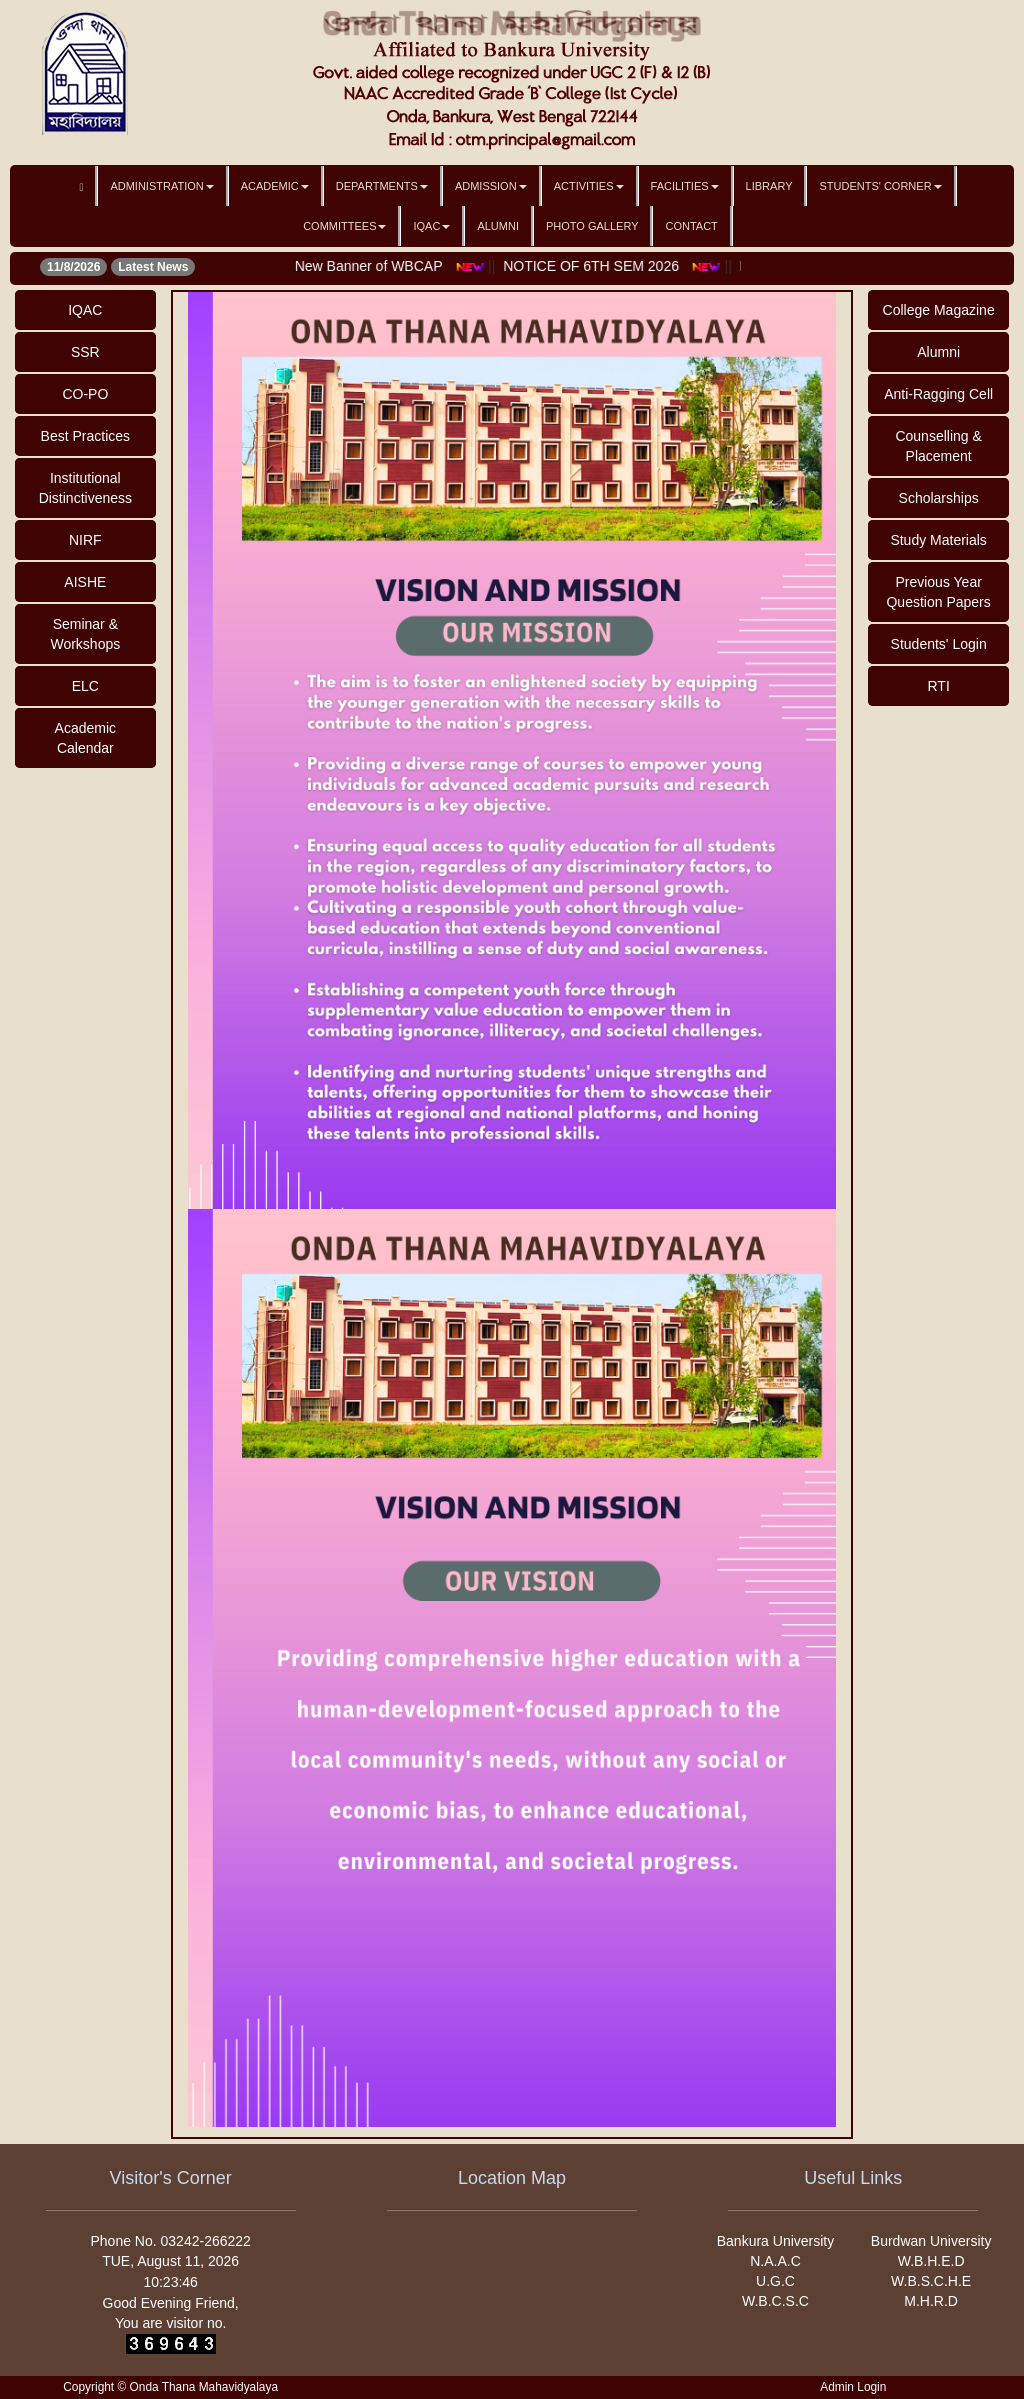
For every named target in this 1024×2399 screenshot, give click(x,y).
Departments (382, 186)
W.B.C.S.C (775, 2301)
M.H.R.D (931, 2301)
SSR (85, 352)
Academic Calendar (85, 738)
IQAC (431, 226)
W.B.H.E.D (931, 2261)
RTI (938, 686)
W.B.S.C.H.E (931, 2281)
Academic (275, 186)
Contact (691, 226)
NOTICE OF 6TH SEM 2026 (655, 266)
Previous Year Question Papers (938, 592)
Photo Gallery (592, 226)
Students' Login (939, 644)
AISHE (85, 582)
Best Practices (85, 436)
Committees (344, 226)
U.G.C (775, 2281)
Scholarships (939, 498)
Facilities (685, 186)
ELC (85, 686)
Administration (161, 186)
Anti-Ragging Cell (938, 394)
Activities (589, 186)
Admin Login (853, 2387)
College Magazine (939, 310)
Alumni (498, 226)
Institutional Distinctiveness (85, 488)
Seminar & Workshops (85, 634)
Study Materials (938, 540)
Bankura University (776, 2241)
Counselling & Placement (938, 446)
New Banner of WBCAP (433, 266)
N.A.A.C (775, 2261)
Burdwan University (931, 2241)
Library (769, 186)
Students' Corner (880, 186)
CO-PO (85, 394)
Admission (491, 186)
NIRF (85, 540)
